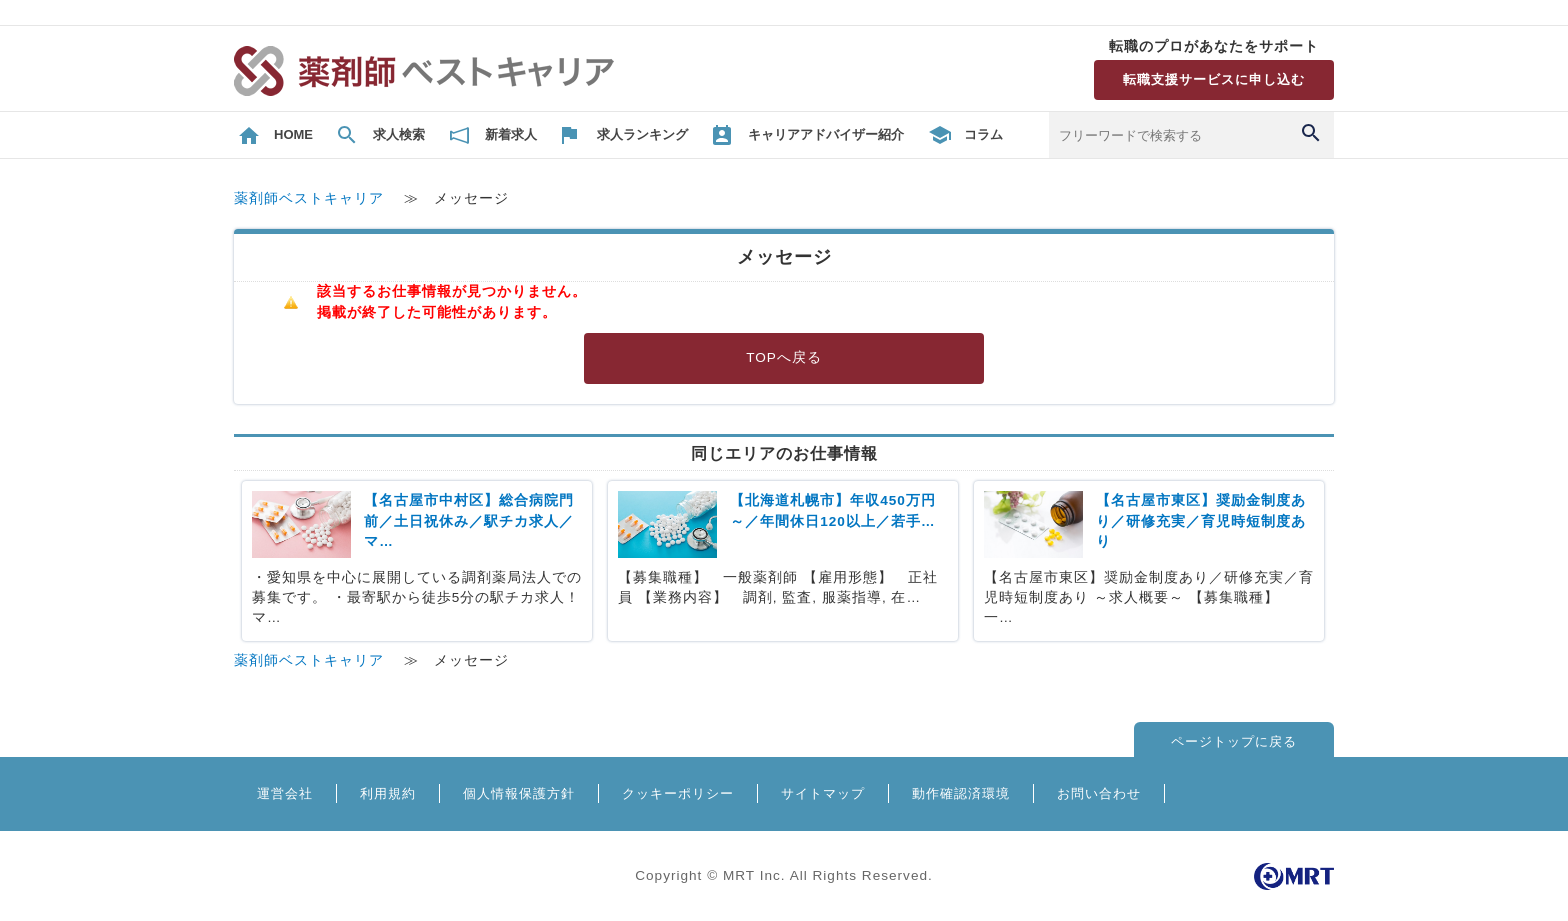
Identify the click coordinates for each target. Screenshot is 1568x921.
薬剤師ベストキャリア (309, 198)
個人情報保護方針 (519, 793)
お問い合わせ (1099, 793)
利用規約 (388, 793)
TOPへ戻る (784, 357)
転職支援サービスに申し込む (1214, 79)
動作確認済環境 (961, 793)
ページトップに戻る (1234, 741)
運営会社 (285, 793)
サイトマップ (823, 793)
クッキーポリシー (678, 793)
